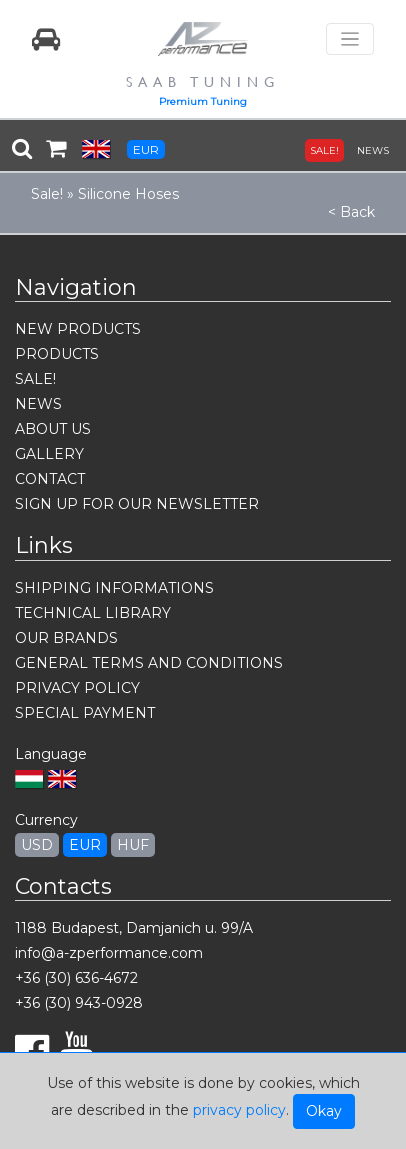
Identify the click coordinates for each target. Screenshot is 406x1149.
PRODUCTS (57, 354)
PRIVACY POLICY (77, 688)
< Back (351, 212)
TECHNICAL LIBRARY (93, 613)
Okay (324, 1111)
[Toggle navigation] (350, 39)
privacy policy (239, 1110)
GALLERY (49, 454)
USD (37, 845)
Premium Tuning (203, 101)
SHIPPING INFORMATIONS (114, 588)
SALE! (324, 150)
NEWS (373, 150)
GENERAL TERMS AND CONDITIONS (149, 663)
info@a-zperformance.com (109, 953)
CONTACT (50, 479)
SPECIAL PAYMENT (85, 713)
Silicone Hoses (128, 194)
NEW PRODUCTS (78, 329)
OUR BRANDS (66, 638)
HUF (133, 845)
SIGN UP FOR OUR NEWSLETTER (137, 504)
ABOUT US (53, 429)
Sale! (47, 194)
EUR (146, 149)
